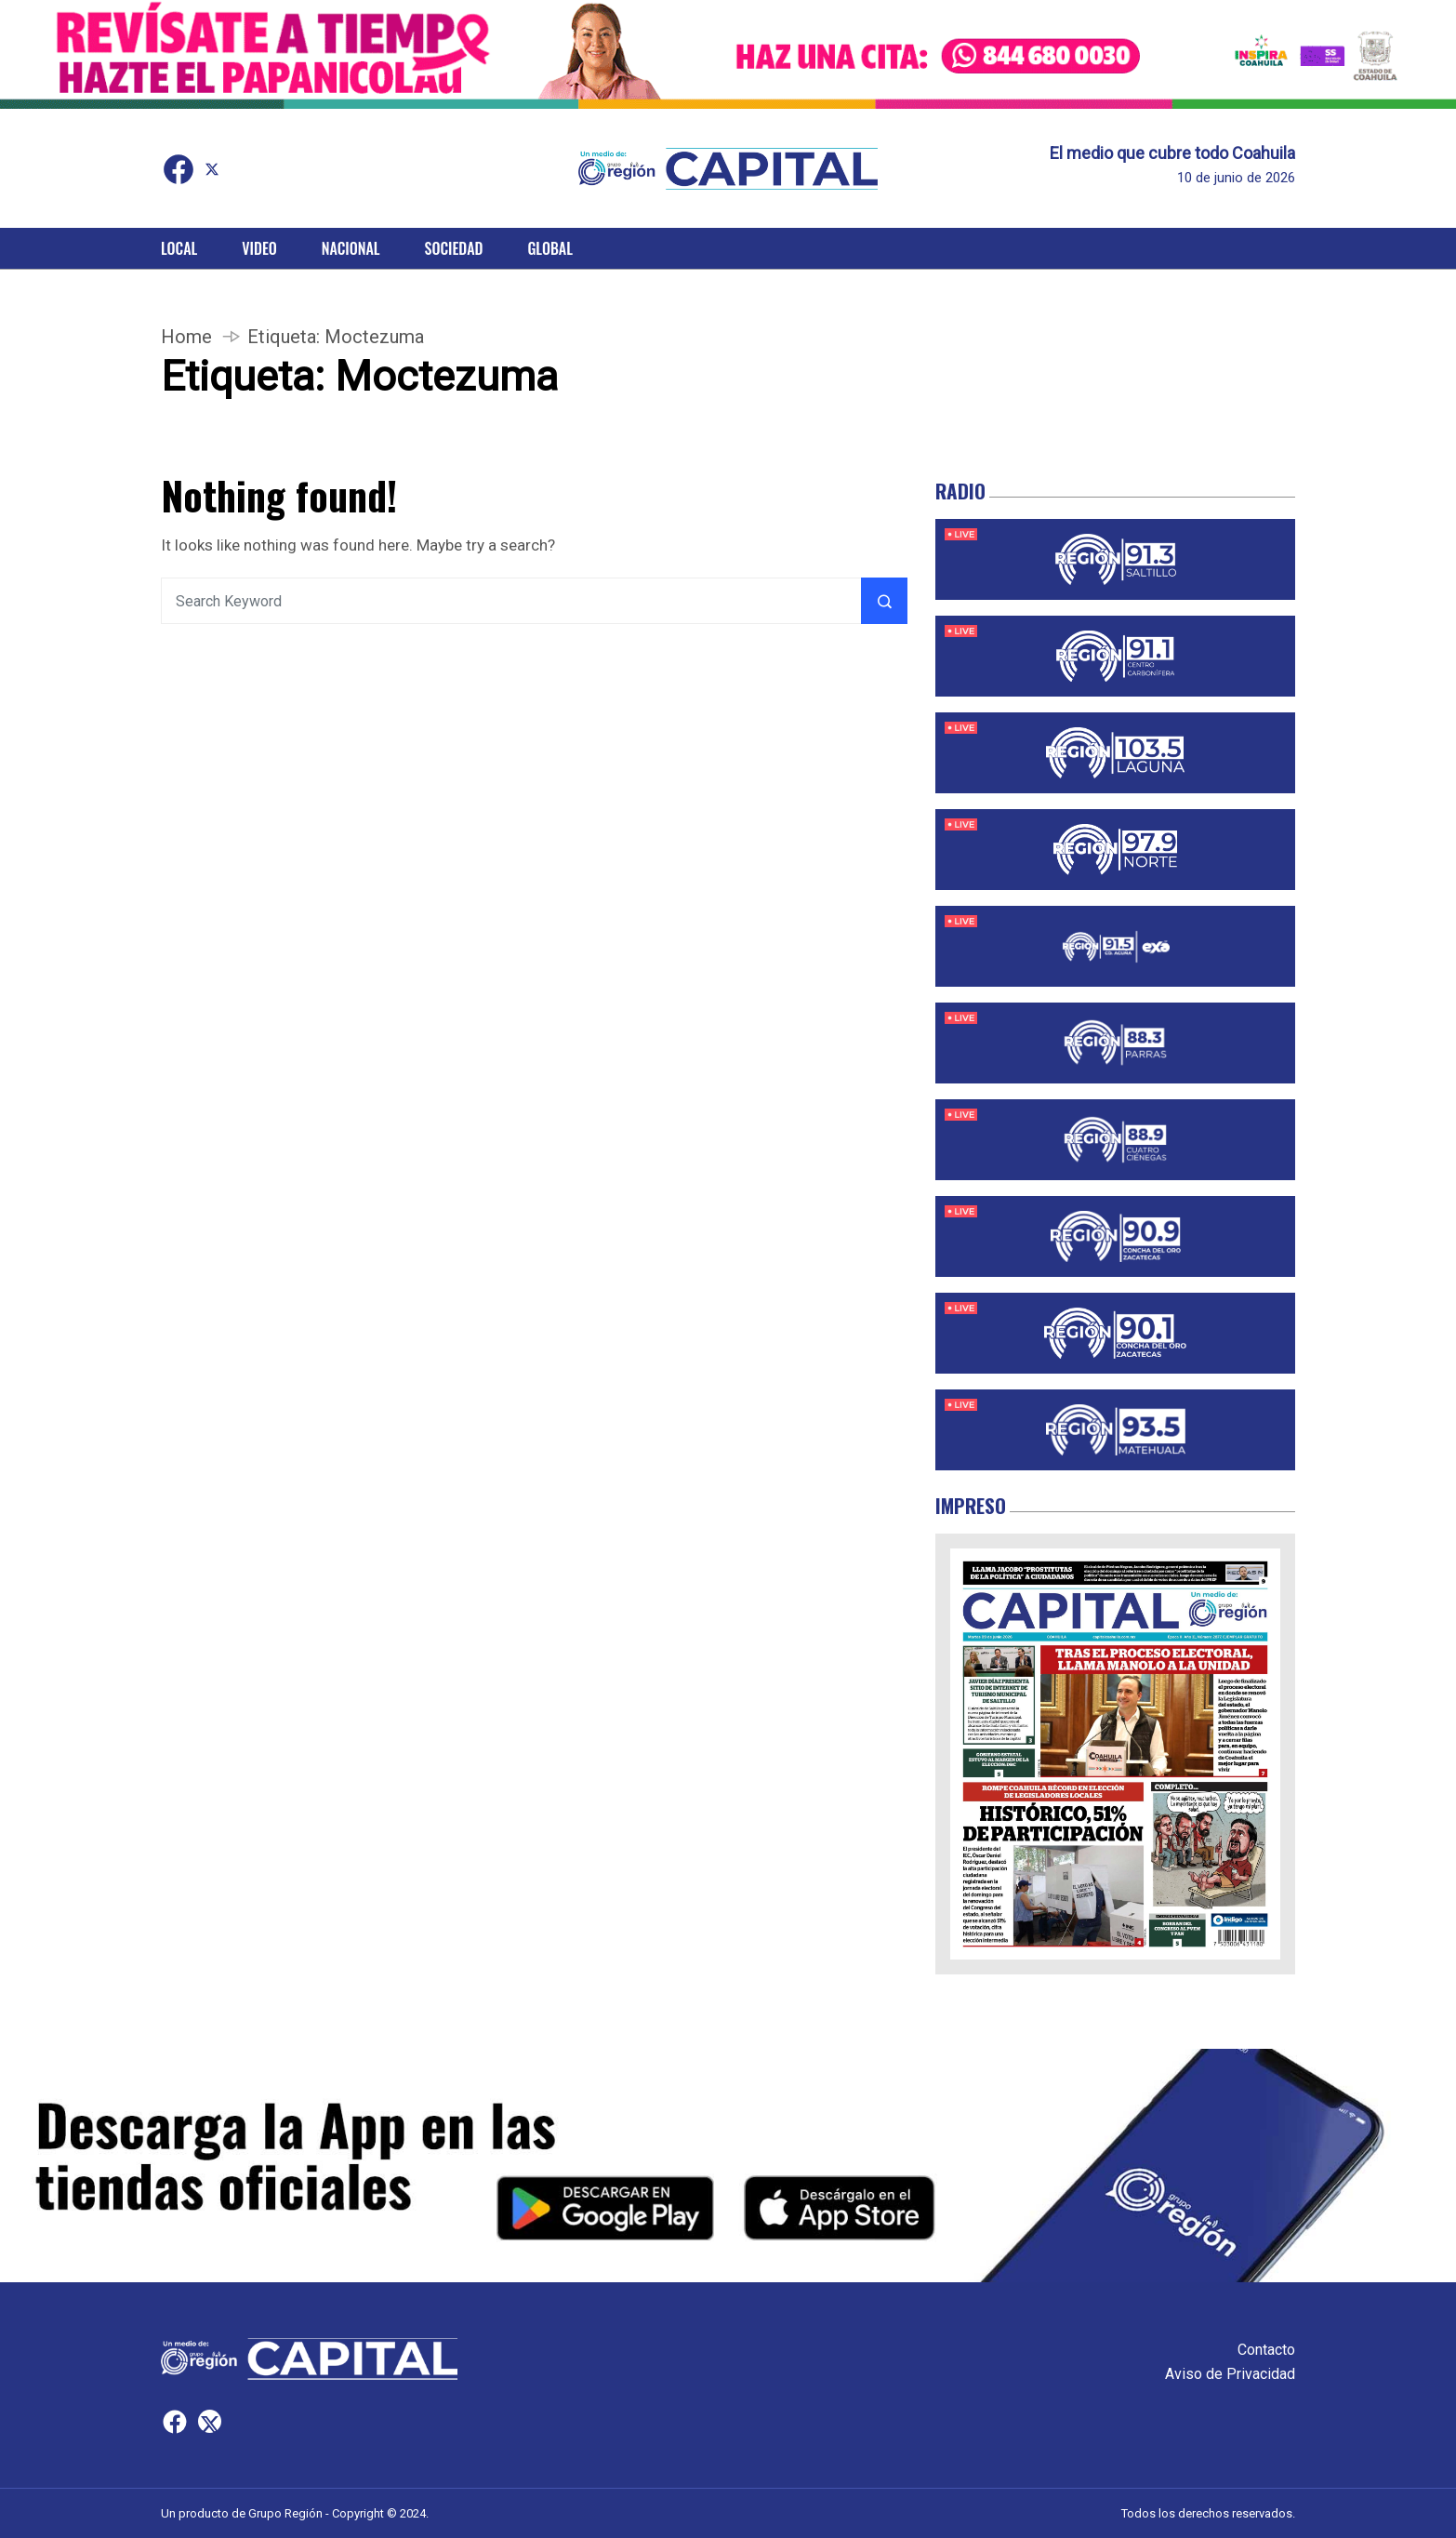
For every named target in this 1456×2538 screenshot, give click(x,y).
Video (259, 248)
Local (179, 248)
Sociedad (454, 248)
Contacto (1266, 2350)
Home (186, 337)
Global (550, 248)
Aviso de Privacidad (1230, 2374)
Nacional (351, 248)
